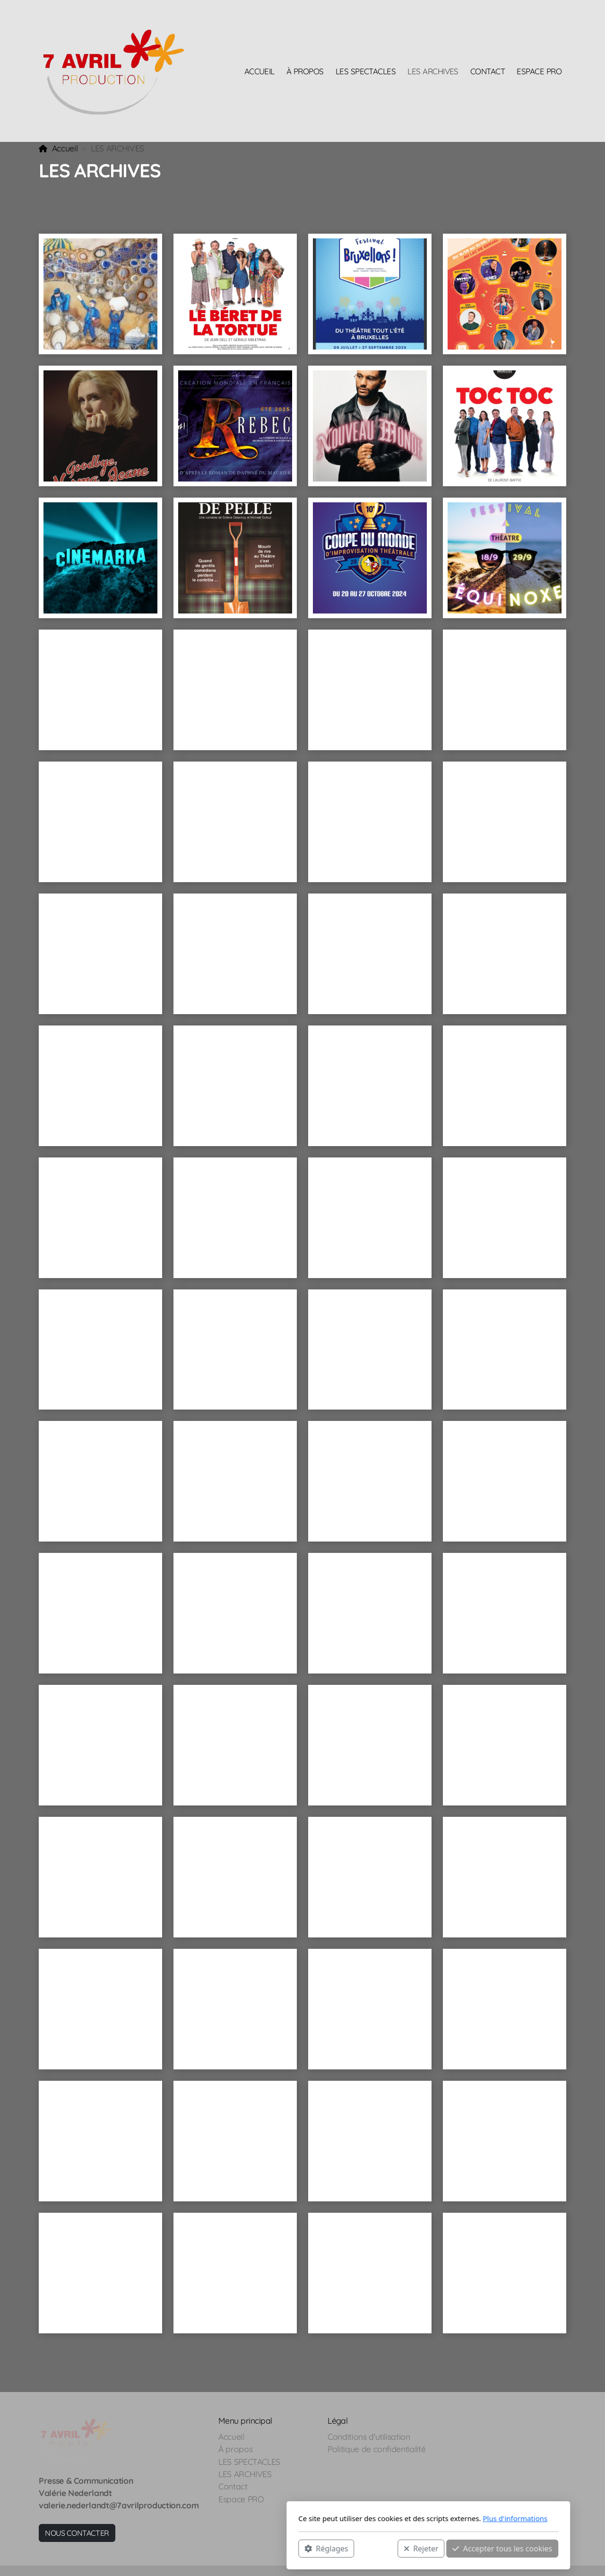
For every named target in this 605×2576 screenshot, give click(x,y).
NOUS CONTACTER (77, 2533)
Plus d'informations (389, 2518)
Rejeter (295, 2548)
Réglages (200, 2548)
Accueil (65, 148)
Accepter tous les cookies (376, 2548)
